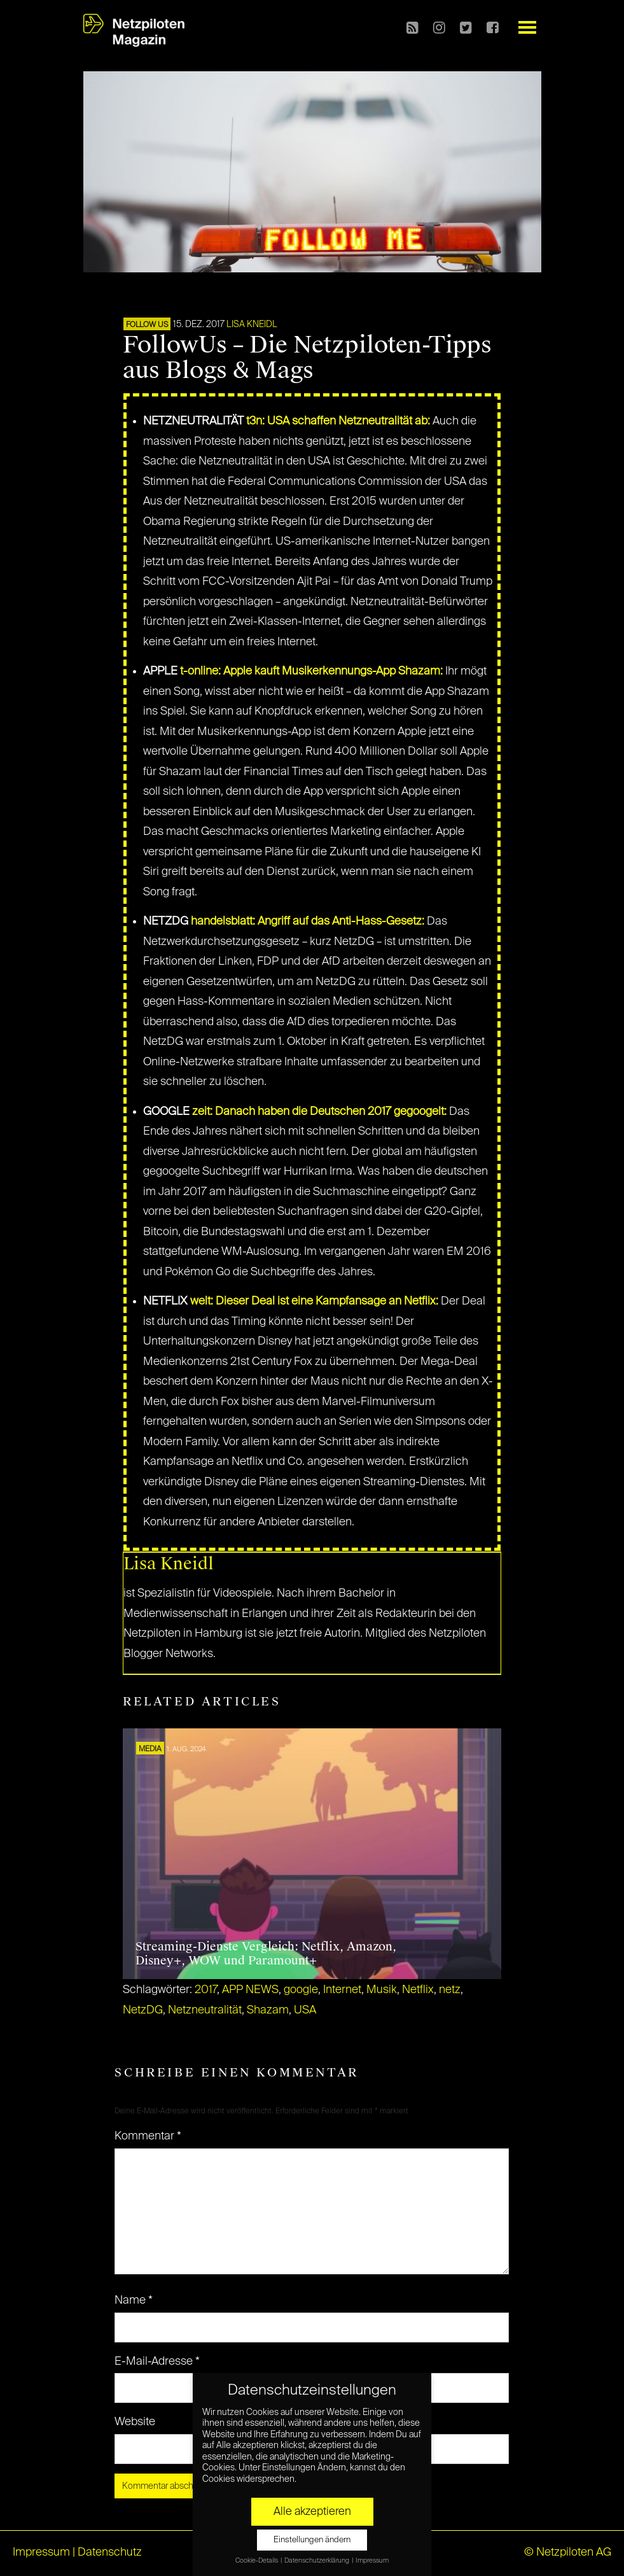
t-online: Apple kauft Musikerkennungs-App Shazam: (311, 671)
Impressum (41, 2552)
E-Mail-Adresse (157, 2361)
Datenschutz (110, 2552)
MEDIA (150, 1749)
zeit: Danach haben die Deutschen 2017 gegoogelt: (319, 1111)
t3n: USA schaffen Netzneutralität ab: (338, 421)
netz (450, 1990)
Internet (342, 1990)
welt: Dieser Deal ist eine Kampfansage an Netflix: (314, 1301)
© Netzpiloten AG (567, 2552)
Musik (381, 1990)
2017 (206, 1990)
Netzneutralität (205, 2010)
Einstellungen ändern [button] (312, 2540)
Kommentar (147, 2136)
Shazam (268, 2010)
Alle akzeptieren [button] (312, 2511)
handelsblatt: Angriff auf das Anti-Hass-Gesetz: (307, 921)
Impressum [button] (372, 2561)
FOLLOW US (147, 325)
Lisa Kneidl (251, 324)
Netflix (418, 1990)
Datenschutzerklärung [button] (317, 2561)
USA (305, 2010)
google (301, 1990)
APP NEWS (250, 1990)
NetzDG (143, 2010)
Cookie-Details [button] (257, 2561)
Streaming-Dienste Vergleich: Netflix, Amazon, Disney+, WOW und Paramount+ (265, 1953)
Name (133, 2300)
